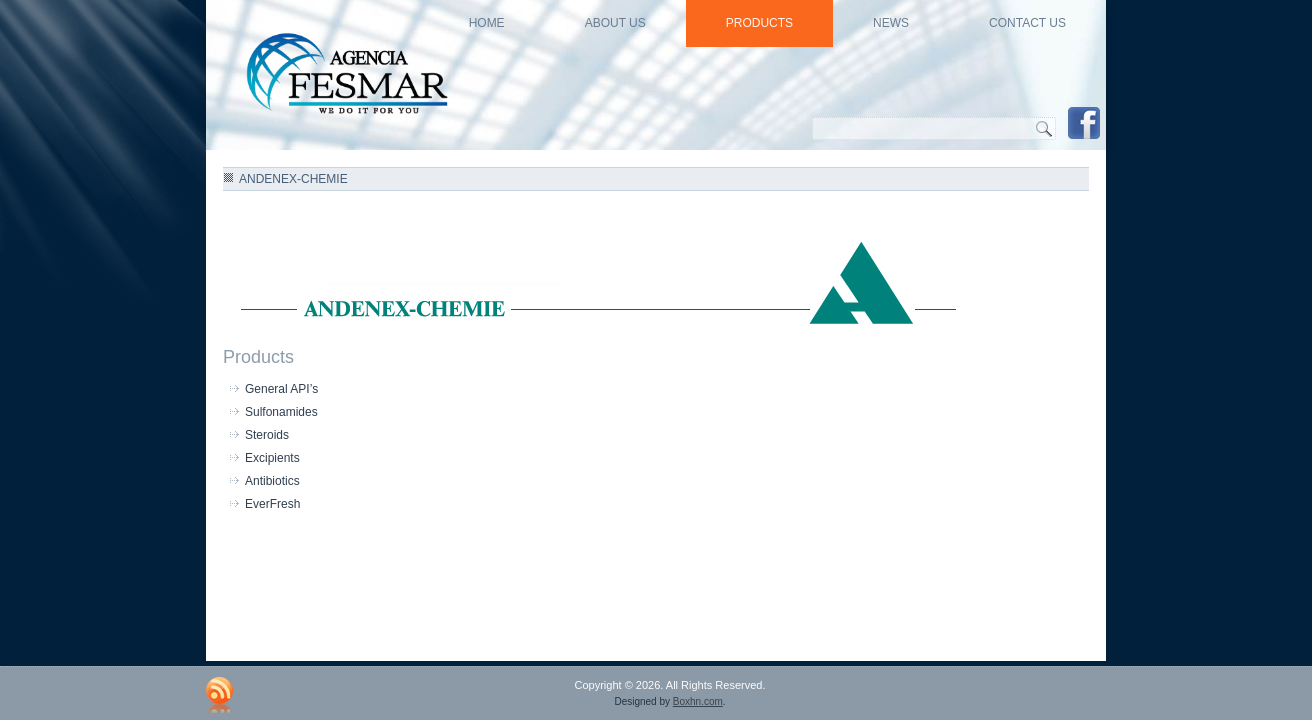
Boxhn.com (698, 701)
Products (759, 23)
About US (615, 23)
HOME (487, 23)
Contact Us (1027, 23)
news (891, 23)
